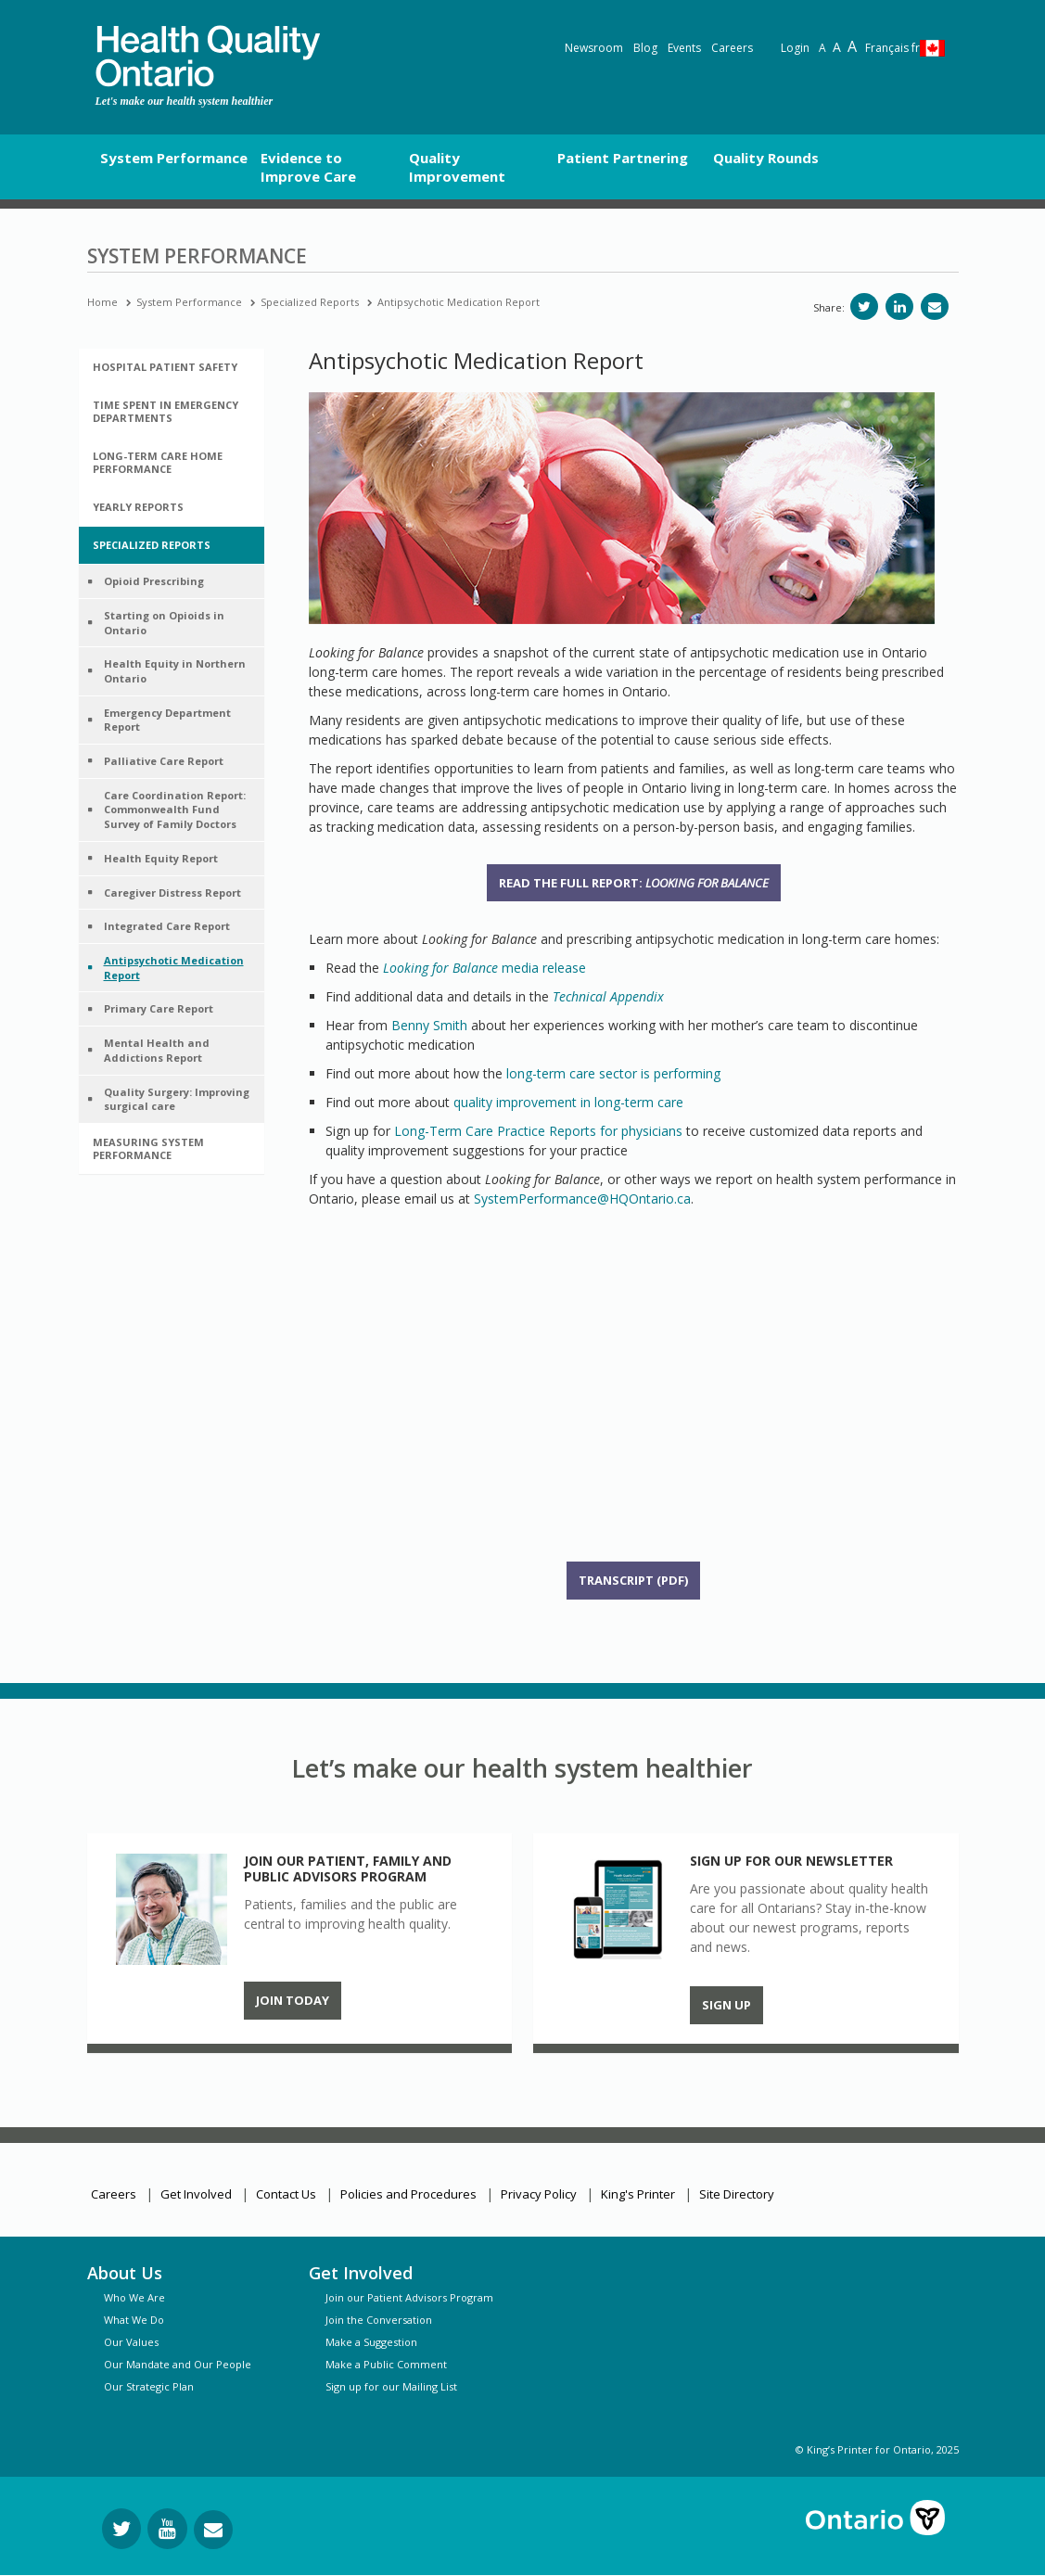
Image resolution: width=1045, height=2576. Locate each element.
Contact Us (286, 2194)
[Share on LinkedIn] (899, 306)
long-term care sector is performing (613, 1073)
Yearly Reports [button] (138, 507)
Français (892, 48)
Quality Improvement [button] (457, 166)
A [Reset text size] (822, 48)
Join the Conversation (378, 2320)
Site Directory (736, 2194)
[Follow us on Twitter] (121, 2528)
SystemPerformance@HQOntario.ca (582, 1198)
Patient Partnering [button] (622, 157)
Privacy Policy (539, 2194)
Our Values (131, 2342)
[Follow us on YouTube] (167, 2528)
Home (102, 302)
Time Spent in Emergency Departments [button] (165, 411)
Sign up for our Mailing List (391, 2386)
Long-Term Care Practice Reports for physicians (538, 1131)
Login (795, 48)
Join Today (292, 2000)
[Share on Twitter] (864, 306)
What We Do (134, 2320)
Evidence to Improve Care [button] (308, 166)
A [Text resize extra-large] (852, 46)
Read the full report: (634, 882)
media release (484, 967)
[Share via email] (935, 306)
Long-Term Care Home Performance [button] (158, 462)
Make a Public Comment (386, 2364)
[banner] (207, 56)
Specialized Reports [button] (151, 545)
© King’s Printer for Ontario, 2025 (877, 2449)
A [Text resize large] (837, 47)
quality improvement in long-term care (568, 1102)
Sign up (726, 2004)
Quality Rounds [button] (766, 157)
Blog (645, 48)
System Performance (189, 302)
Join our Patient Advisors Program (409, 2297)
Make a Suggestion (371, 2342)
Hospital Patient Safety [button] (165, 367)
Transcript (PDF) (633, 1580)
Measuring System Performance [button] (148, 1148)
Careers (732, 48)
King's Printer (638, 2194)
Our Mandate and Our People (177, 2364)
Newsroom (594, 48)
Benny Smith (429, 1025)
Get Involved (196, 2194)
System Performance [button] (174, 157)
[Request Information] (213, 2529)
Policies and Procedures (408, 2194)
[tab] (171, 367)
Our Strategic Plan (149, 2386)
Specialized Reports (310, 302)
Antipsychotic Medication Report (458, 302)
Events (684, 48)
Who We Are (134, 2297)
